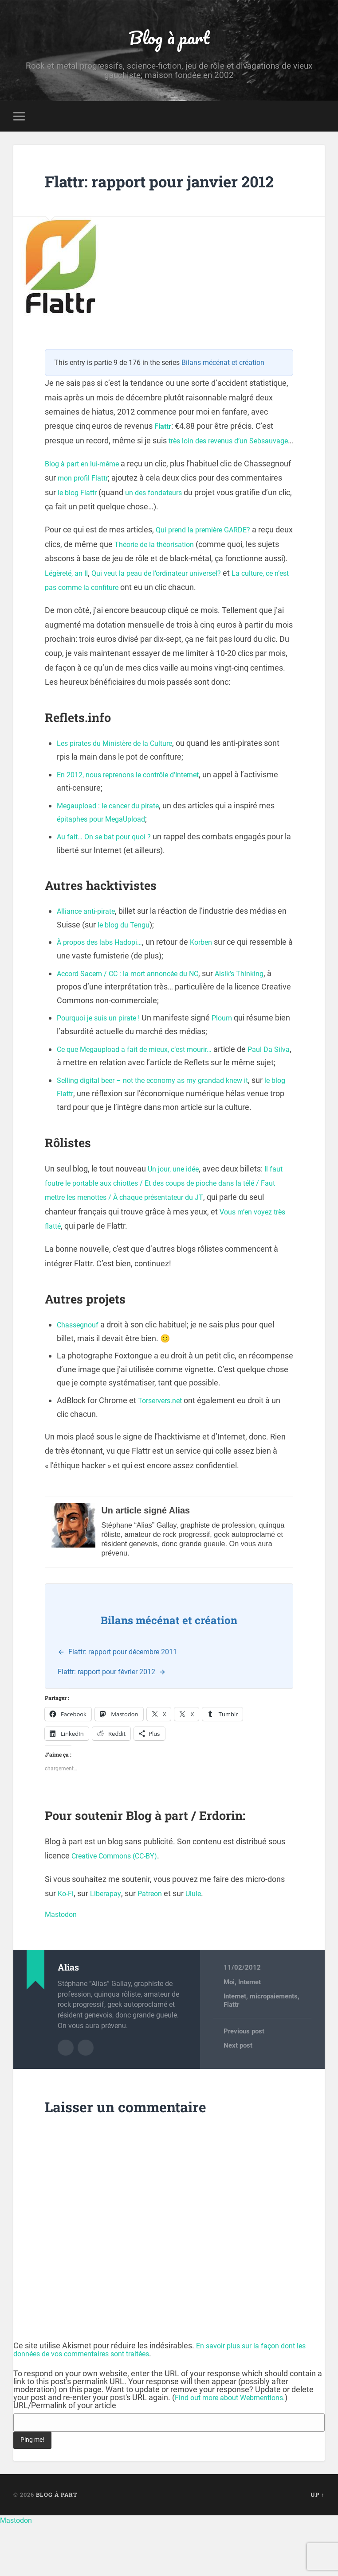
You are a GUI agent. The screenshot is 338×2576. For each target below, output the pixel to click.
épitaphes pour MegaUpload (107, 857)
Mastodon (63, 1966)
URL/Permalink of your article (64, 2457)
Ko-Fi (66, 1945)
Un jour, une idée (177, 1221)
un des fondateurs (215, 530)
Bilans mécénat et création (222, 387)
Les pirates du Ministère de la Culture (122, 782)
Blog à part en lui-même (86, 502)
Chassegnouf (80, 1376)
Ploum (232, 1056)
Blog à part (169, 38)
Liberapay (109, 1945)
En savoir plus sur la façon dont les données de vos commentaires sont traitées (165, 2400)
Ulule (203, 1945)
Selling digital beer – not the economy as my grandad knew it (164, 1132)
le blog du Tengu (137, 963)
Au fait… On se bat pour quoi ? (109, 875)
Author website (86, 2099)
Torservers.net (163, 1452)
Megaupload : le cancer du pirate (114, 844)
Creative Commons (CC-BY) (120, 1908)
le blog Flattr (132, 530)
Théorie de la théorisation (178, 582)
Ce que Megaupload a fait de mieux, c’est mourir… (144, 1087)
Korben (212, 980)
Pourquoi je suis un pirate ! (103, 1056)
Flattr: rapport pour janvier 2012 (160, 194)
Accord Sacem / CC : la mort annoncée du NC (136, 1011)
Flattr (164, 450)
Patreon (157, 1945)
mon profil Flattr (134, 516)
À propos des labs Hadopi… (104, 980)
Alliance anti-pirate (89, 949)
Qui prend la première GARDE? (209, 568)
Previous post (244, 2084)
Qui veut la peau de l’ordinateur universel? (197, 611)
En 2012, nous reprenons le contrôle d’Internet (137, 813)
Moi (229, 2034)
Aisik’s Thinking (259, 1011)
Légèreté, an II (95, 611)
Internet (249, 2034)
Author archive (66, 2099)
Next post (238, 2098)
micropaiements (274, 2048)
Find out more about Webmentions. (237, 2448)
